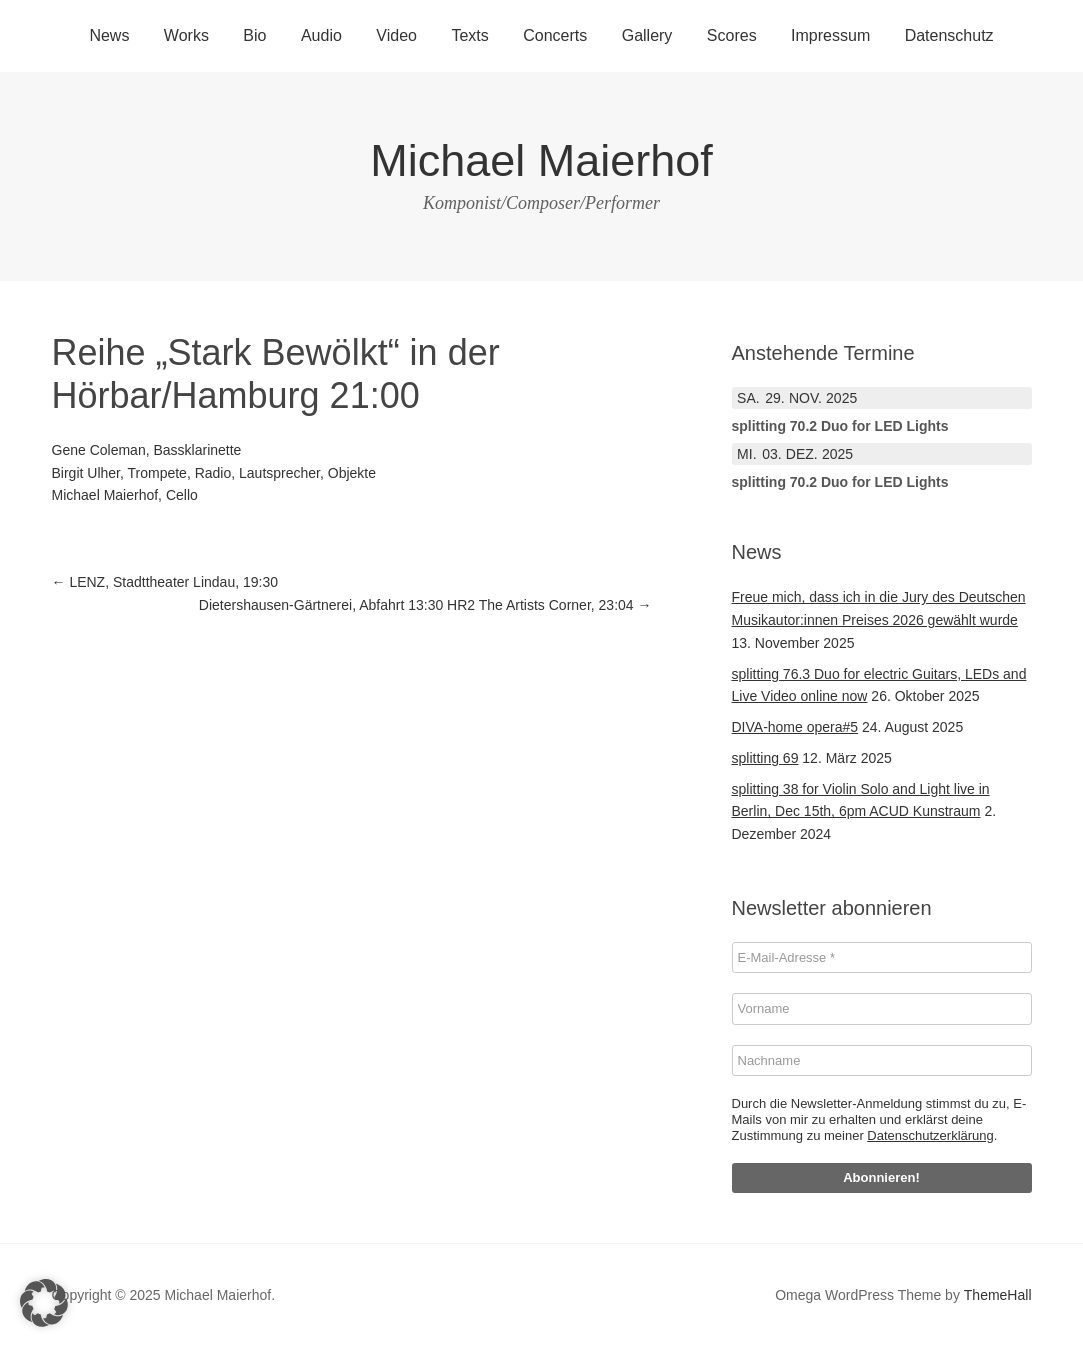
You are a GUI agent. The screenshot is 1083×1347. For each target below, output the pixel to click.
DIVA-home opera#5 (795, 727)
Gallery (647, 35)
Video (396, 35)
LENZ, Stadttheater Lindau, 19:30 (165, 582)
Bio (254, 35)
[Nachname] (882, 1061)
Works (186, 35)
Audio (321, 35)
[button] (44, 1303)
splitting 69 (765, 758)
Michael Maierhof (541, 160)
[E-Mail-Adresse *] (882, 958)
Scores (732, 35)
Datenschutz (949, 35)
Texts (469, 35)
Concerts (555, 35)
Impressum (830, 35)
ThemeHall (998, 1295)
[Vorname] (882, 1009)
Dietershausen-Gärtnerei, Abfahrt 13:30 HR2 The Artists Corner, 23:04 (425, 605)
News (109, 35)
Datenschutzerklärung (930, 1135)
